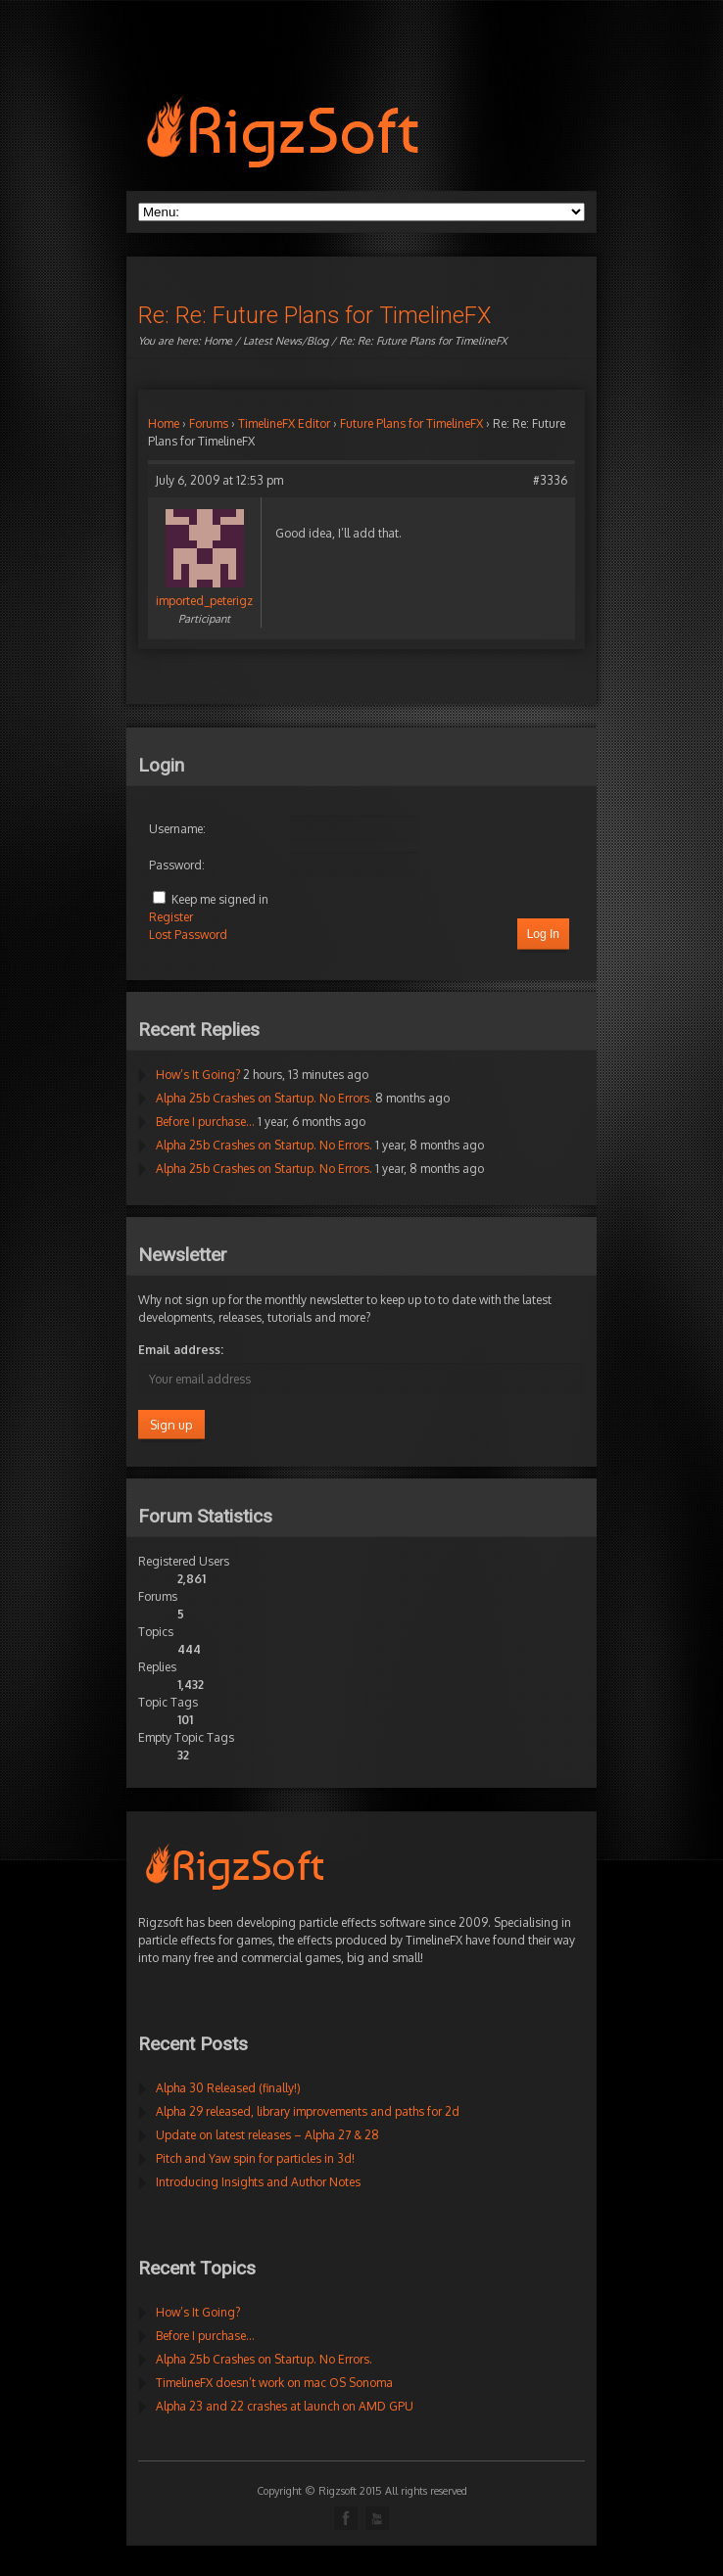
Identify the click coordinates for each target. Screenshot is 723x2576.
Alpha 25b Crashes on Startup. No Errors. (264, 1098)
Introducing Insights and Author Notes (258, 2182)
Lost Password (188, 934)
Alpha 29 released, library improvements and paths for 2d (307, 2111)
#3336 (550, 480)
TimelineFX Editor (284, 423)
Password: (177, 865)
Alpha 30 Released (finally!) (228, 2088)
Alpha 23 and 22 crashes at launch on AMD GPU (284, 2406)
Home (218, 341)
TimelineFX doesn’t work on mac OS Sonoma (274, 2382)
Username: (177, 828)
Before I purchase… (205, 1121)
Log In (543, 934)
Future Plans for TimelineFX (411, 423)
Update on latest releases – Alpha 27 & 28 (267, 2135)
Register (171, 917)
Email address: (180, 1349)
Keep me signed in (219, 899)
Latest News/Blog (285, 341)
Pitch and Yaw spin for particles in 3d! (255, 2158)
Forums (208, 423)
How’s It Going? (198, 1074)
